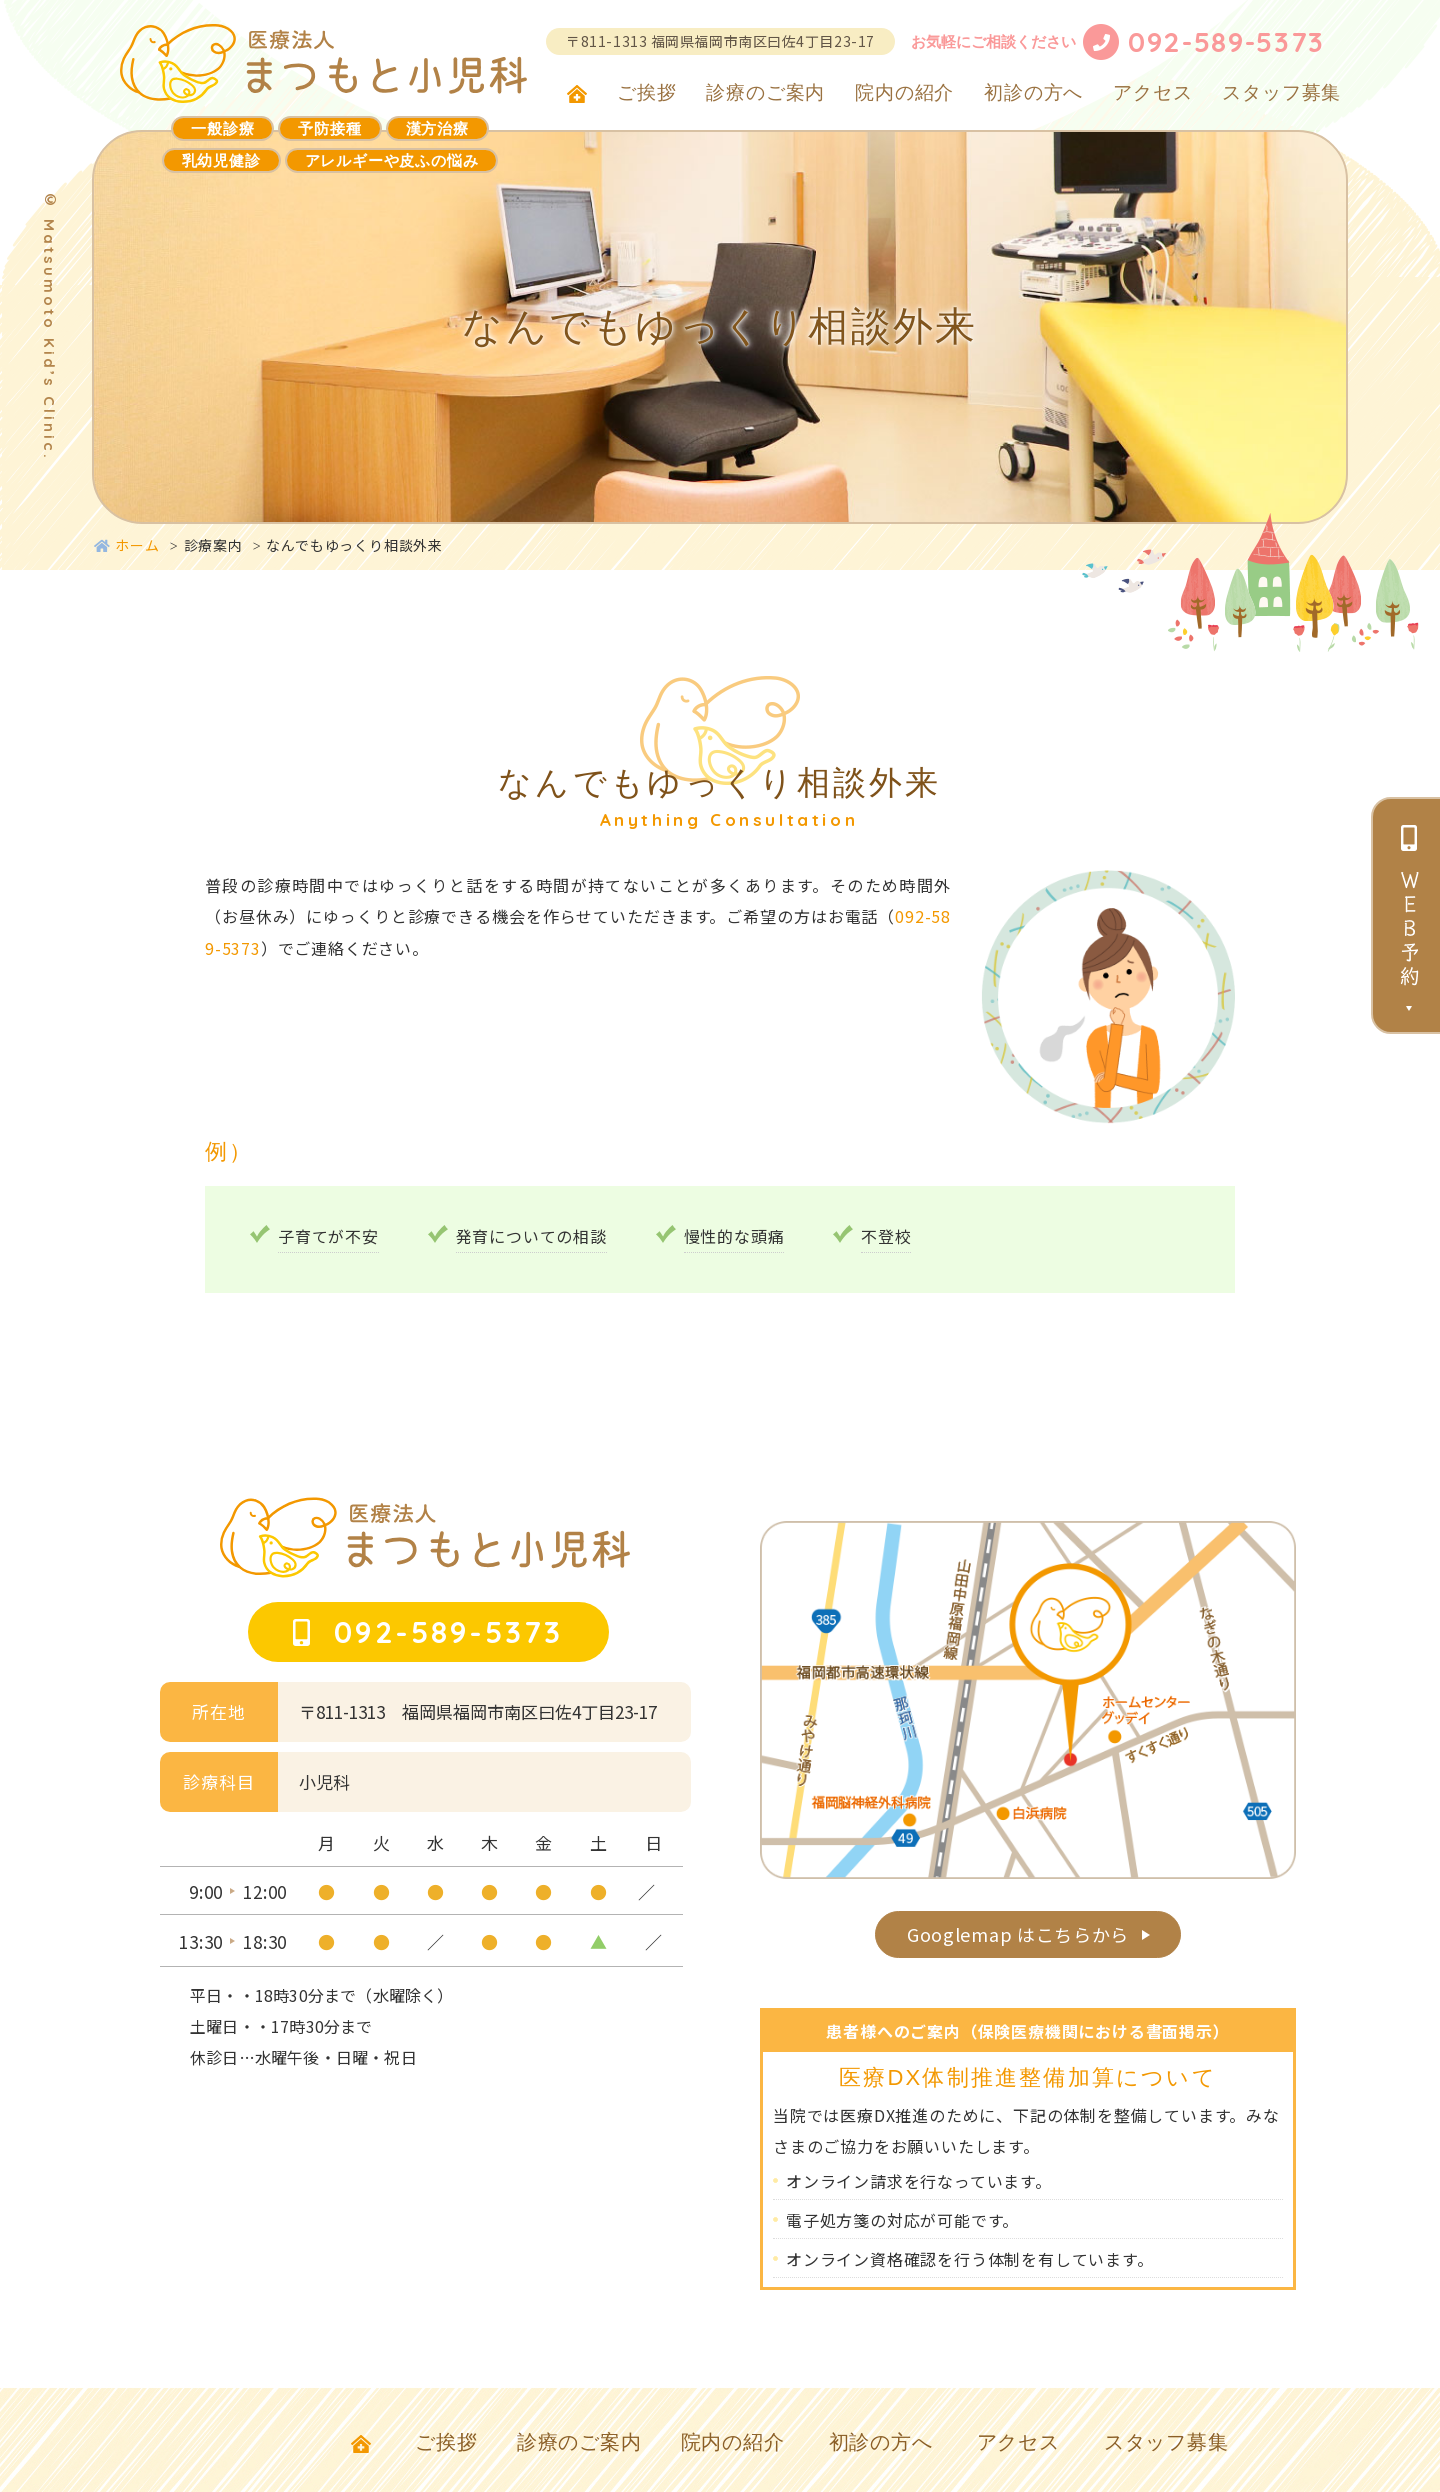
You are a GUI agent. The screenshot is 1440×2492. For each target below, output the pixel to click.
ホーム (127, 545)
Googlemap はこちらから (1023, 1941)
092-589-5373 (1226, 41)
